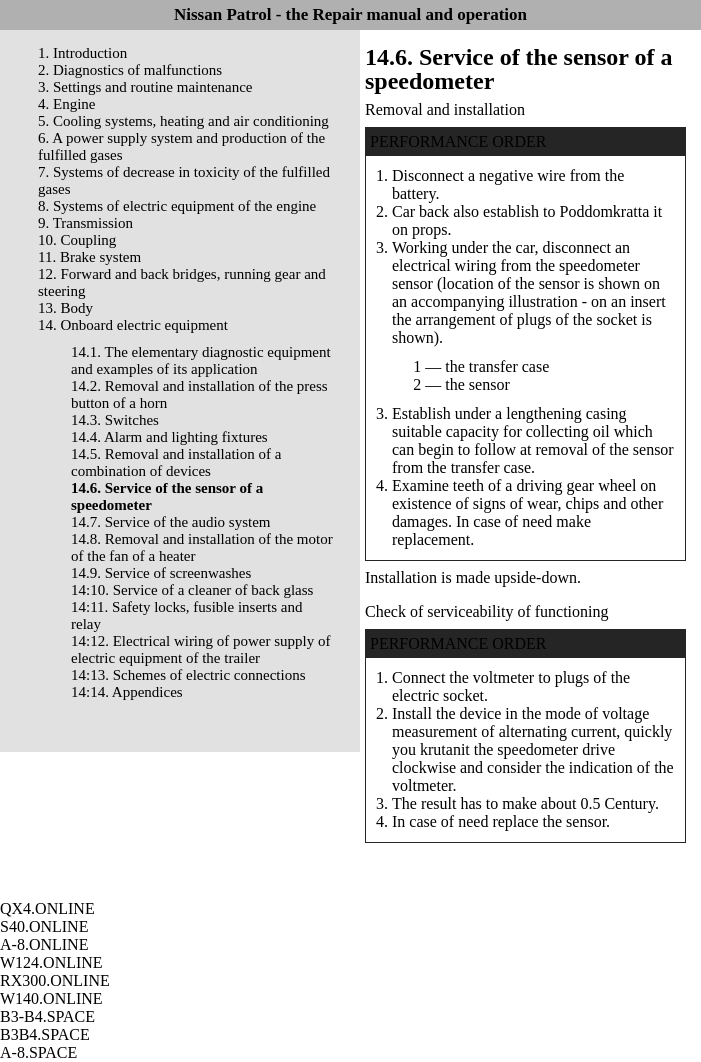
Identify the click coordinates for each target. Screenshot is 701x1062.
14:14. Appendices (127, 692)
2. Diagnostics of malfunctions (130, 70)
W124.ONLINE (51, 962)
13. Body (65, 308)
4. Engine (67, 104)
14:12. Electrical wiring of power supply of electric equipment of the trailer (201, 649)
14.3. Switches (115, 420)
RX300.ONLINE (55, 980)
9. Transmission (85, 223)
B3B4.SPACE (45, 1034)
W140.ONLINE (51, 998)
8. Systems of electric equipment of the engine (177, 206)
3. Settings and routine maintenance (145, 87)
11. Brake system (89, 257)
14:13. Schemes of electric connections (188, 675)
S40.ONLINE (44, 926)
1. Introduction (82, 53)
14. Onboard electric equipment (133, 325)
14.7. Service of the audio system (171, 522)
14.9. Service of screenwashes (161, 573)
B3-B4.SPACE (47, 1016)
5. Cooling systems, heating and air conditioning (183, 121)
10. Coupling (77, 240)
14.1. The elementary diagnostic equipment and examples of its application (201, 360)
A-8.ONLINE (44, 944)
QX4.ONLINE (47, 908)
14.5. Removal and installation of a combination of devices (176, 462)
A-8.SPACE (38, 1052)
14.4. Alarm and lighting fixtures (169, 437)
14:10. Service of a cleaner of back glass (192, 590)
